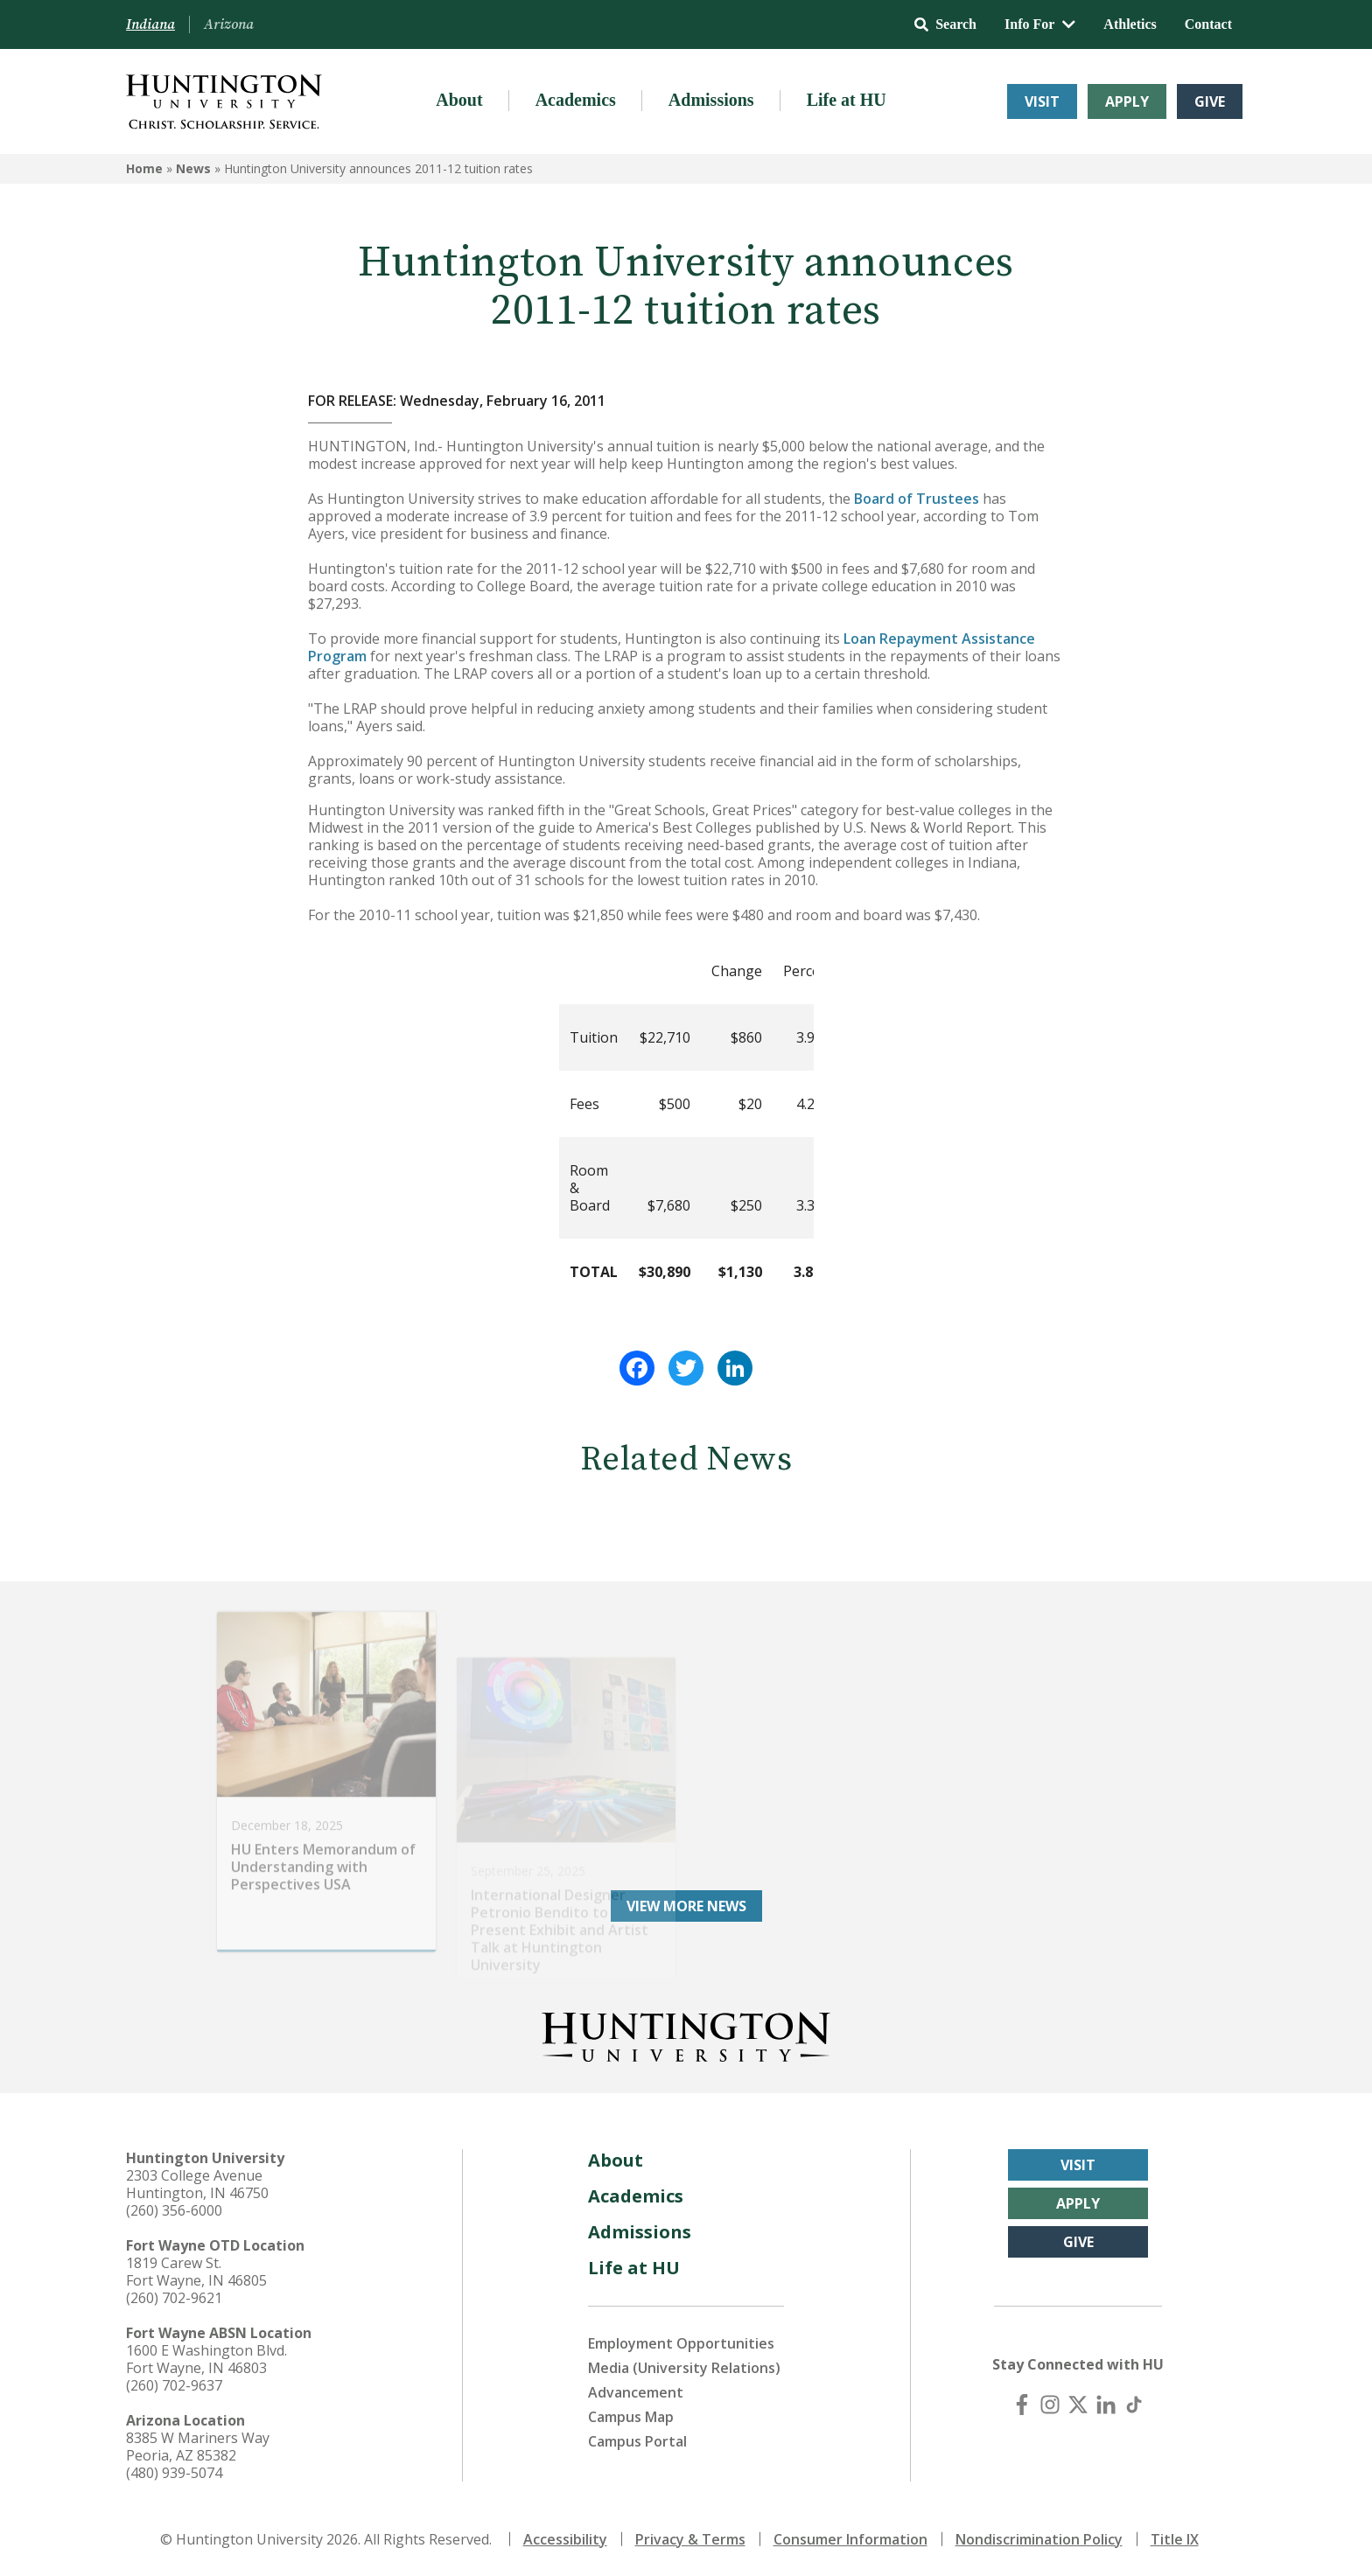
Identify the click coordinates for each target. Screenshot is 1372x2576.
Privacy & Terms (690, 2539)
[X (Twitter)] (1078, 2404)
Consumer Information (851, 2539)
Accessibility (565, 2539)
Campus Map (631, 2416)
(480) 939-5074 (174, 2472)
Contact (1208, 24)
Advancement (635, 2392)
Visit (1042, 101)
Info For (1039, 24)
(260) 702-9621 (174, 2297)
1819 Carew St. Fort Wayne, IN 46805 (196, 2271)
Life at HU (846, 99)
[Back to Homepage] (686, 2034)
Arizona (229, 24)
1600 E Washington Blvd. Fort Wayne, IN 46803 (206, 2359)
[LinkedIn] (1106, 2404)
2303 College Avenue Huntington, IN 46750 (197, 2184)
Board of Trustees (916, 498)
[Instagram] (1050, 2404)
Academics (576, 99)
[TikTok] (1134, 2404)
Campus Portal (637, 2441)
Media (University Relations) (684, 2367)
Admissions (711, 99)
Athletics (1129, 24)
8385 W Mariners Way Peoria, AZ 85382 (198, 2446)
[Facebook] (1022, 2404)
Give (1209, 101)
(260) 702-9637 (174, 2385)
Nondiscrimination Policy (1039, 2539)
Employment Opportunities (681, 2343)
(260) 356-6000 (174, 2210)
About (459, 99)
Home (144, 168)
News (193, 168)
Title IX (1175, 2539)
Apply (1127, 101)
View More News (686, 1906)
